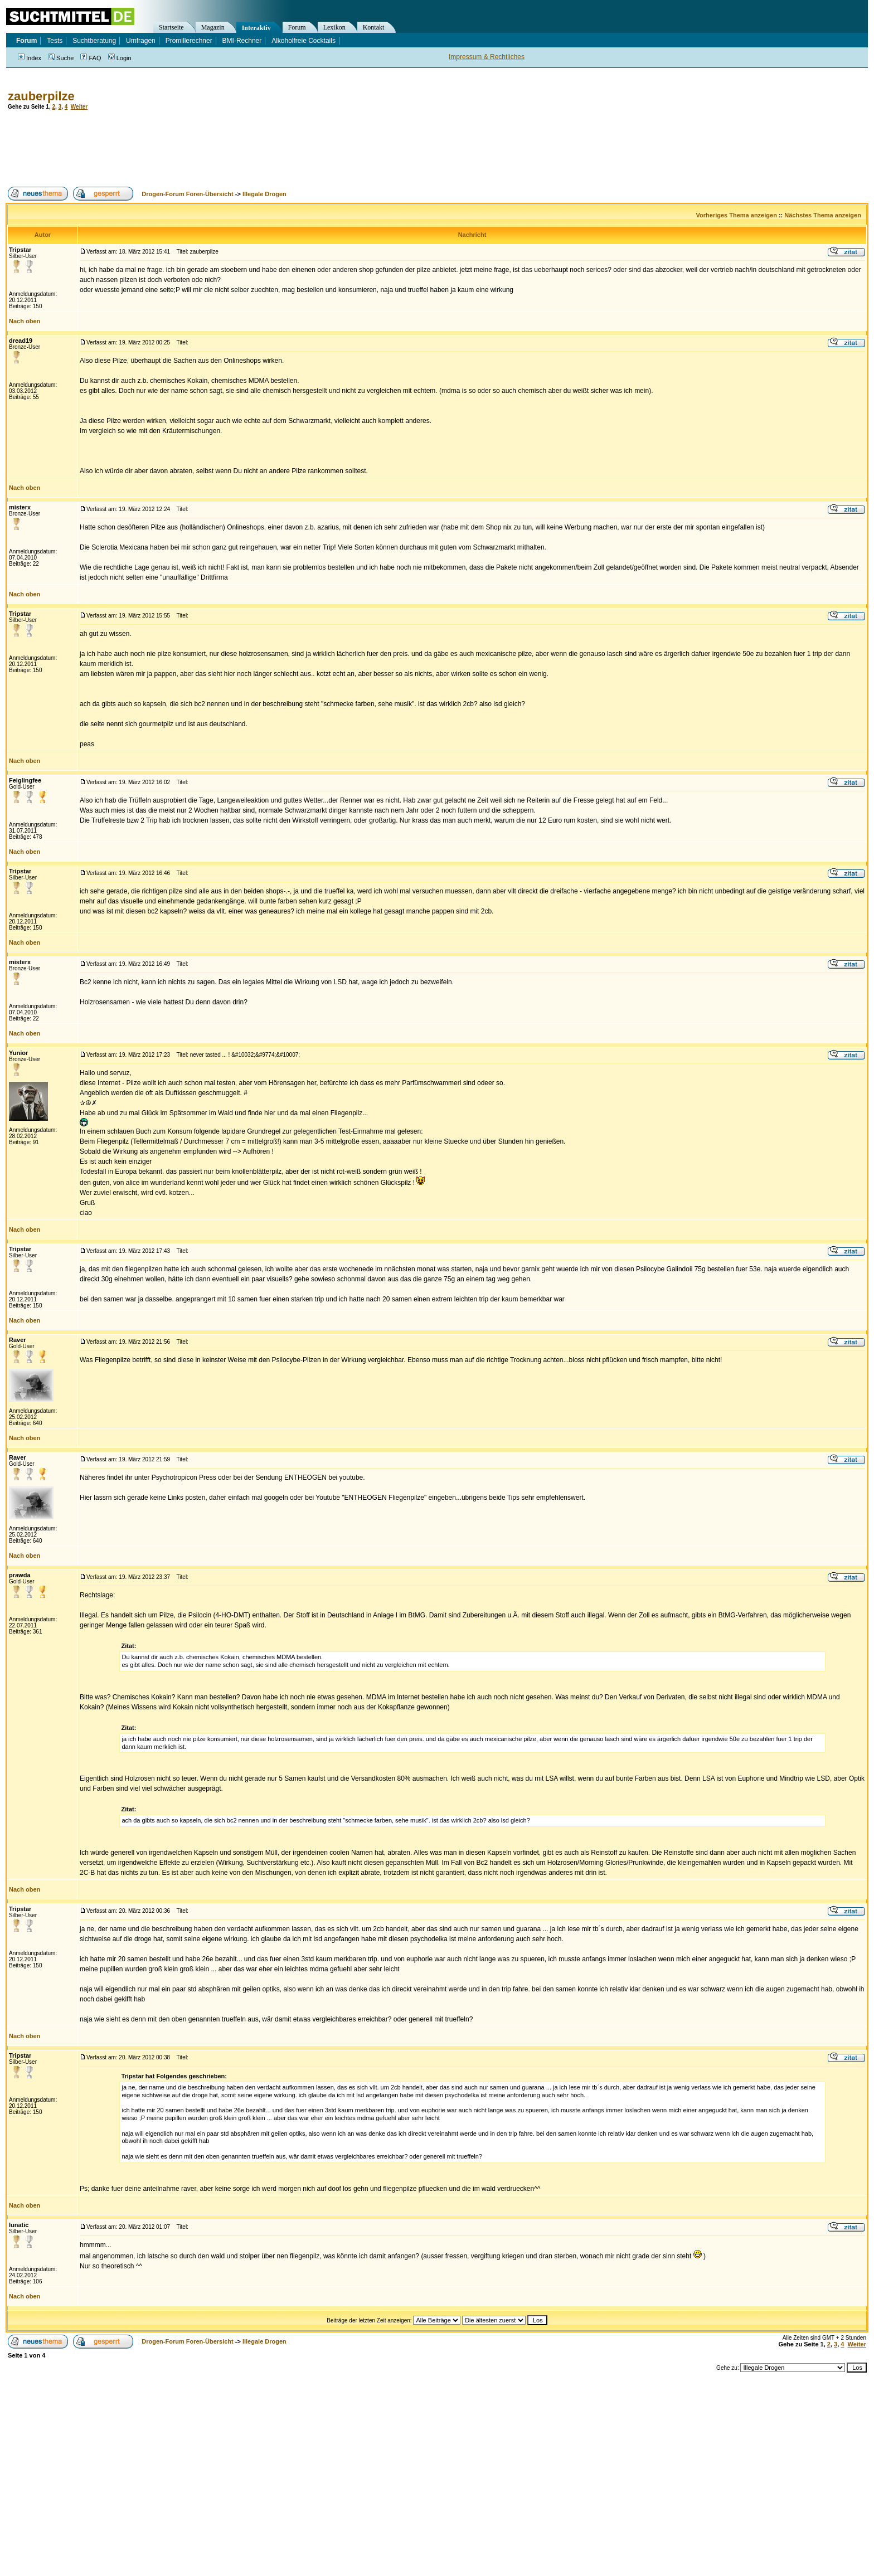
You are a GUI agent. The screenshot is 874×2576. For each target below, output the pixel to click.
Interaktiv (256, 28)
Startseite (171, 27)
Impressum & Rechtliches (487, 57)
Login (120, 58)
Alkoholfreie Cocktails (303, 41)
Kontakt (374, 27)
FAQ (90, 58)
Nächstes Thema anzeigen (822, 215)
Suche (61, 58)
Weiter (79, 107)
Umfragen (141, 41)
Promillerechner (189, 41)
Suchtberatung (94, 41)
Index (29, 58)
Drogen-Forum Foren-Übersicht (187, 194)
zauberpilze (41, 96)
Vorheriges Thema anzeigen (736, 215)
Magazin (213, 27)
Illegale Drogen (264, 194)
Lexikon (334, 27)
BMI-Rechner (242, 41)
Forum (297, 27)
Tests (54, 41)
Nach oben (24, 321)
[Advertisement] (208, 148)
